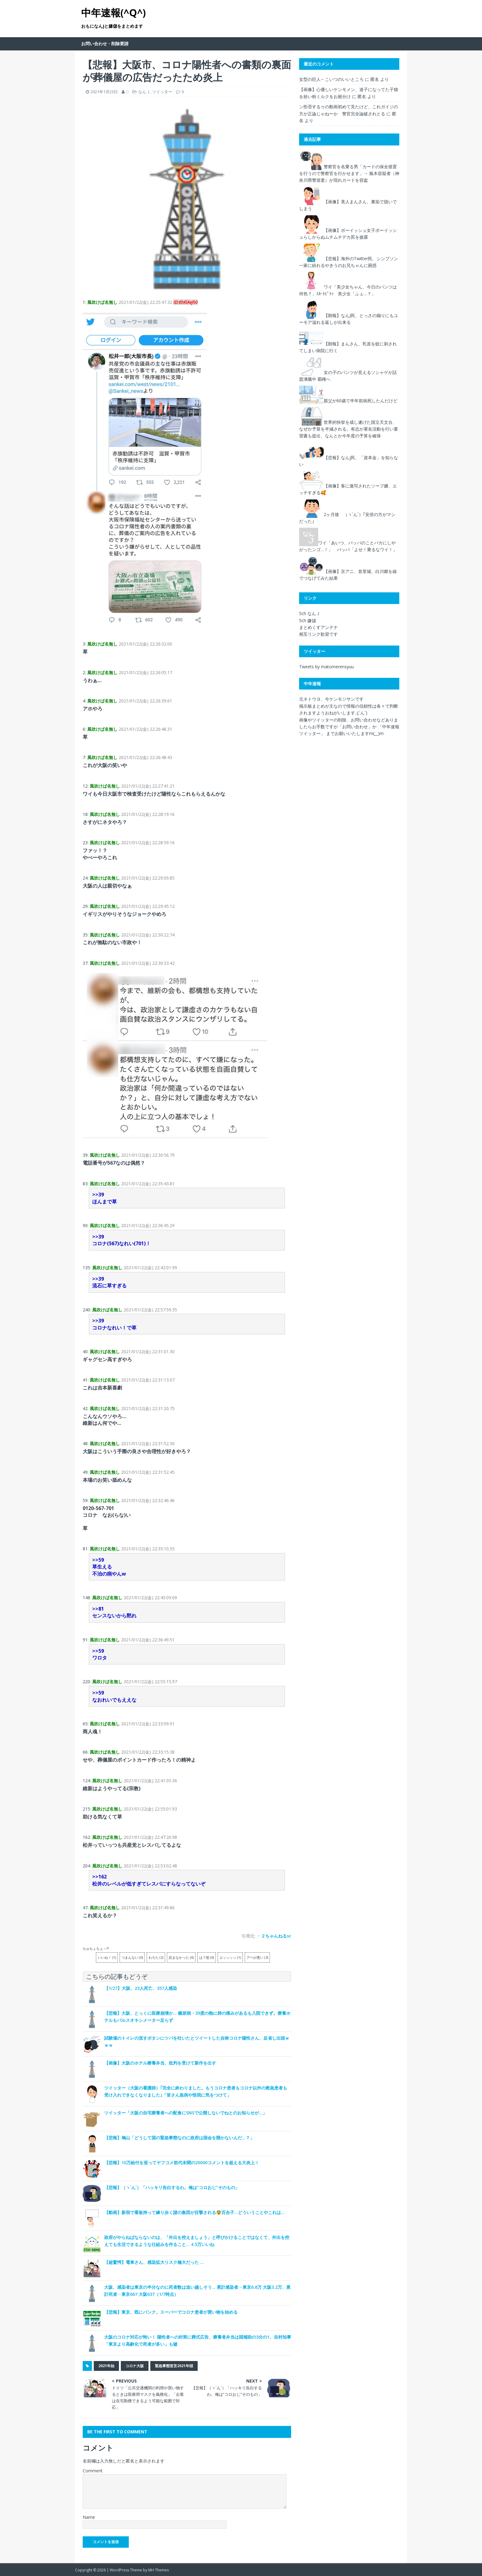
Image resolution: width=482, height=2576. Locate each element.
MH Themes (158, 2570)
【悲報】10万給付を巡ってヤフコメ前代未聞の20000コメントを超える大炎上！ (181, 2162)
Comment (93, 2471)
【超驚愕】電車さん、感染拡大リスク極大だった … (154, 2262)
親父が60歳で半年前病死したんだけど (360, 400)
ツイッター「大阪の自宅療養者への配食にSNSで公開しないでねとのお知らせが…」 (185, 2113)
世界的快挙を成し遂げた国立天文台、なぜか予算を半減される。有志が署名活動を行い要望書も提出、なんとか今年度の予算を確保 (348, 429)
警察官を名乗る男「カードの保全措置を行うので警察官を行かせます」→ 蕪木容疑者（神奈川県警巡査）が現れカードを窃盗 (349, 173)
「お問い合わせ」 (355, 726)
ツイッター (162, 91)
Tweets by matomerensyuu (326, 667)
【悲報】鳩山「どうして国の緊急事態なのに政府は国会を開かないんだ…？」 (179, 2138)
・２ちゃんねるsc (274, 1936)
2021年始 (106, 2365)
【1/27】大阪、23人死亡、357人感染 (140, 1988)
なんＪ (144, 91)
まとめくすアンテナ (318, 627)
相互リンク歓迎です (318, 634)
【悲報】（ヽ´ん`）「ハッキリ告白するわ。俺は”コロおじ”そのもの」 (171, 2187)
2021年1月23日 (104, 91)
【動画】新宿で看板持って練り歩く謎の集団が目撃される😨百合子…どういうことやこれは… (194, 2212)
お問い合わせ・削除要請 (104, 43)
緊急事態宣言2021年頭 (174, 2365)
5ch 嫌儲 (307, 620)
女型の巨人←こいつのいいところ (331, 79)
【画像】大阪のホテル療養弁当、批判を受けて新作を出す (160, 2063)
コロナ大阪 (134, 2365)
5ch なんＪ (309, 613)
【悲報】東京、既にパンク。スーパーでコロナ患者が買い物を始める (171, 2312)
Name (89, 2517)
